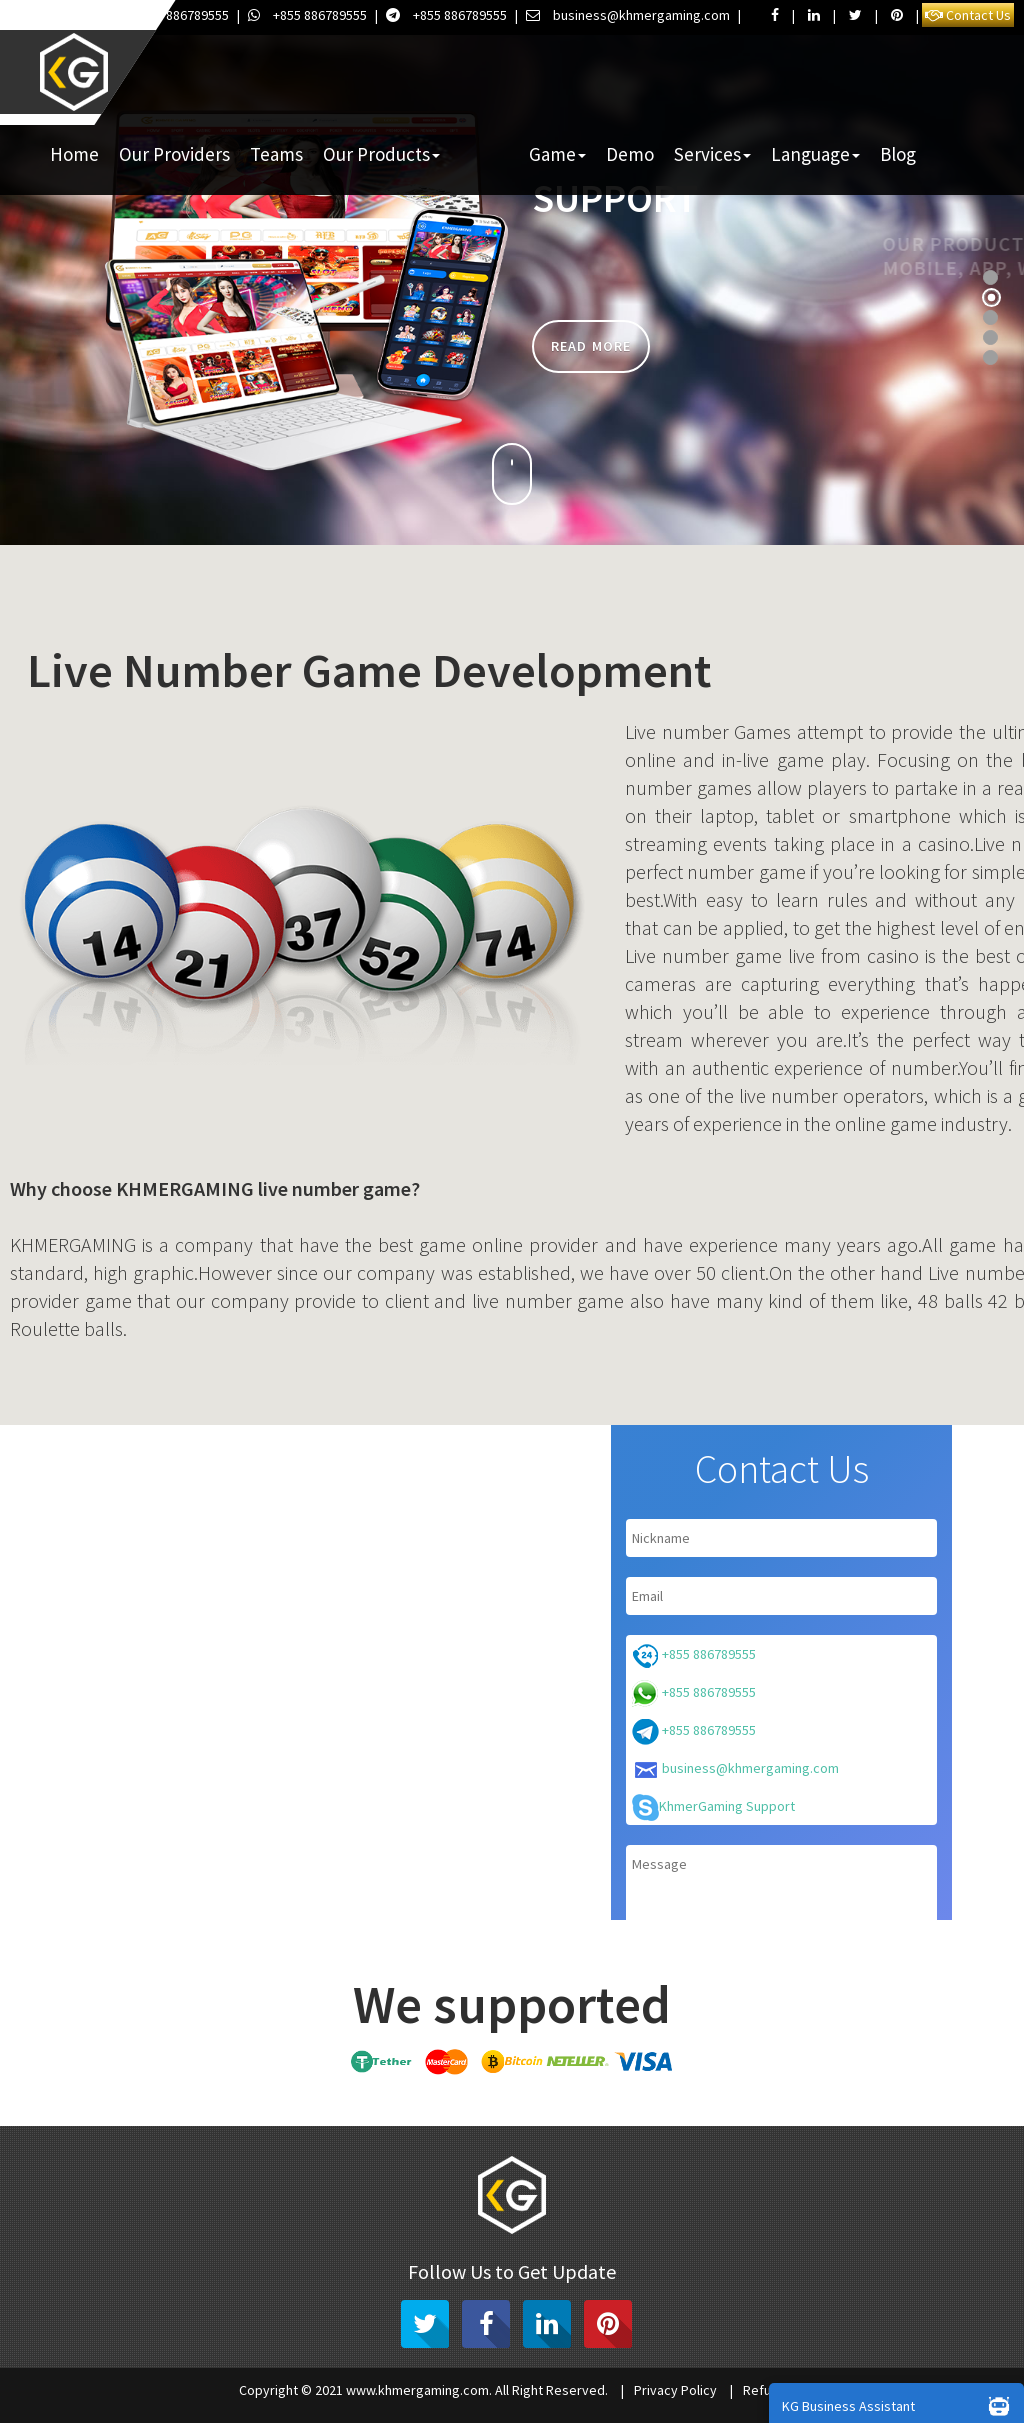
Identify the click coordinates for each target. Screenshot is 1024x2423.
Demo (630, 154)
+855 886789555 (170, 15)
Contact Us (968, 15)
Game (557, 154)
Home (74, 154)
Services (712, 154)
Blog (898, 154)
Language (815, 154)
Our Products (381, 154)
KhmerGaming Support (713, 1807)
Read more (591, 346)
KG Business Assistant (900, 2405)
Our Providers (174, 154)
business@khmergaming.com (628, 15)
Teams (276, 154)
